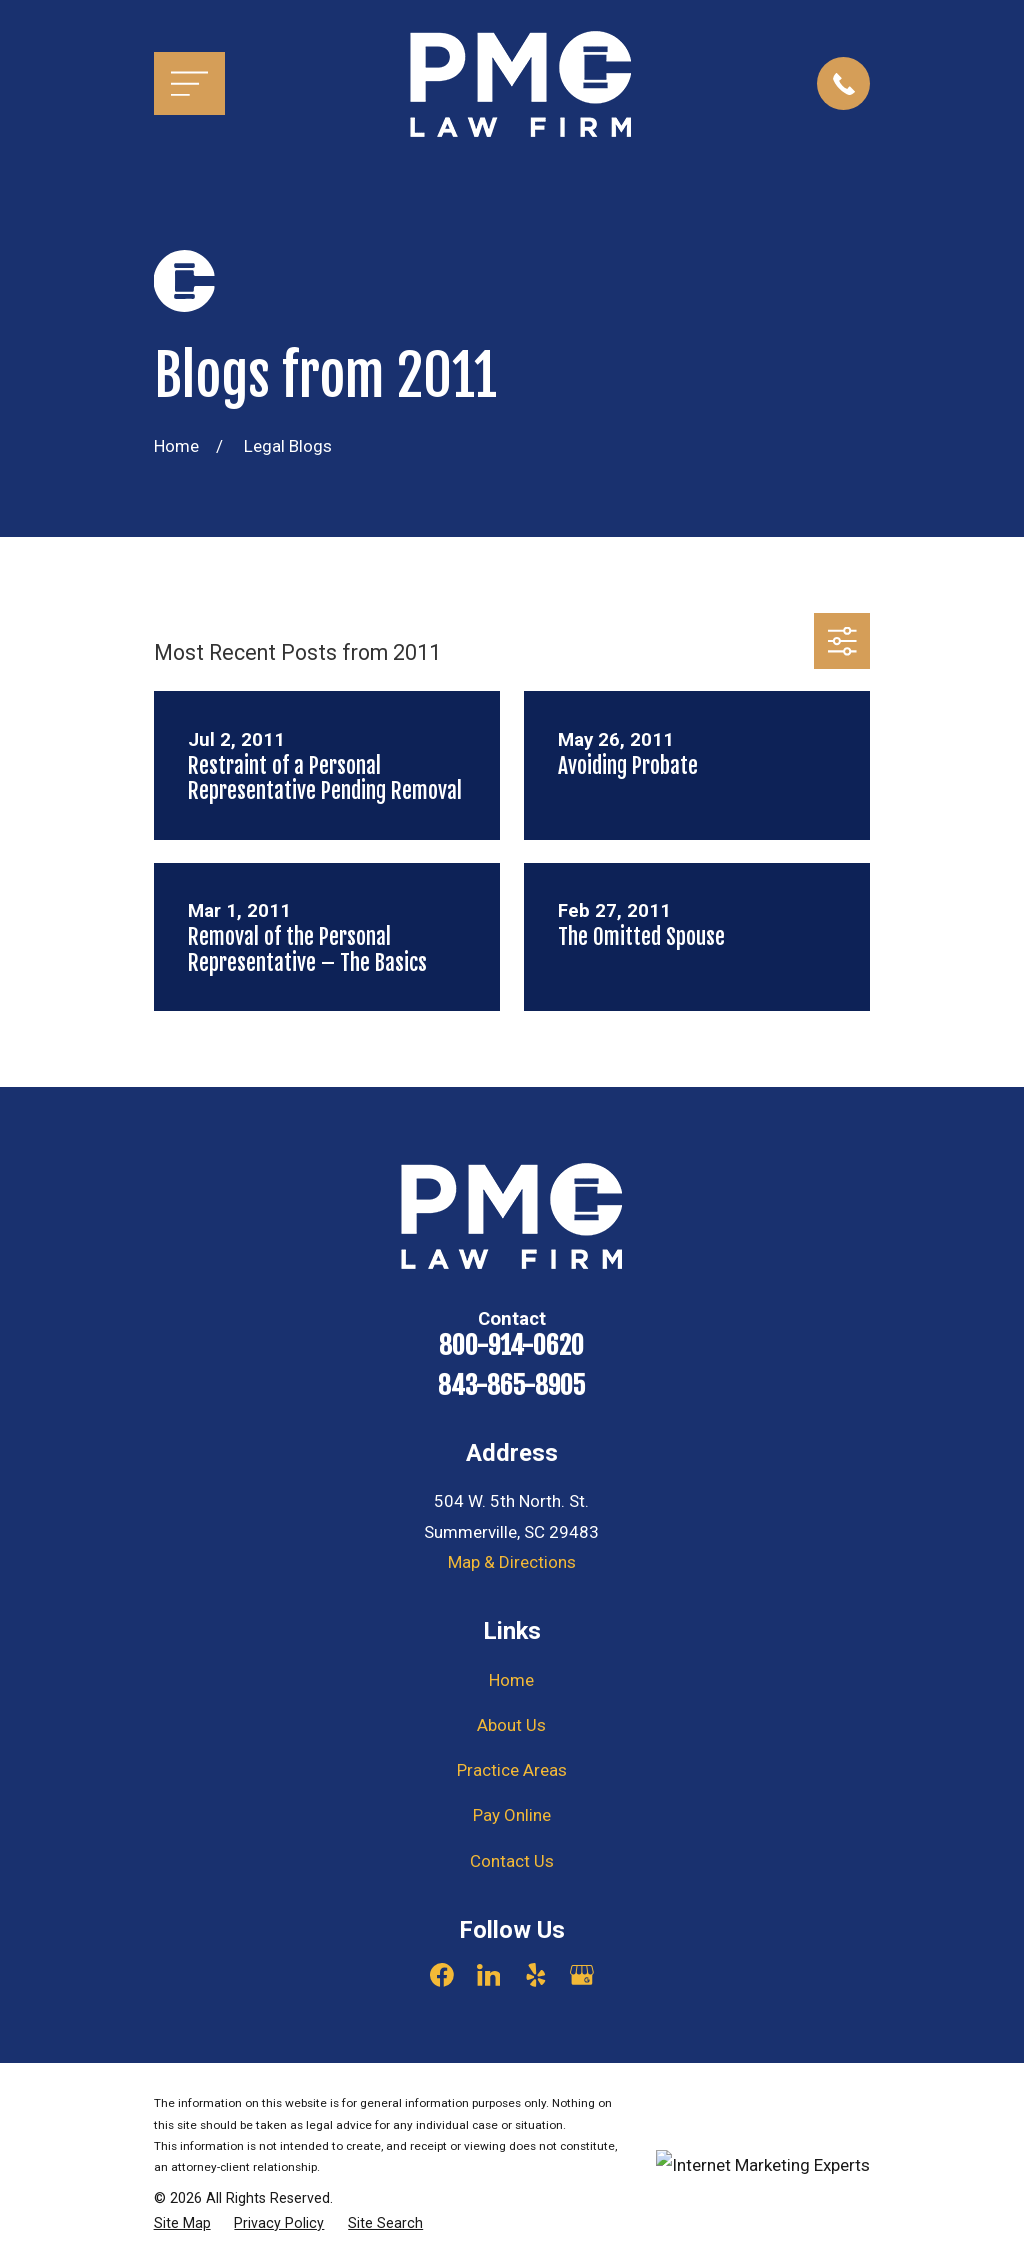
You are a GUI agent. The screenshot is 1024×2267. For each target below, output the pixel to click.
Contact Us (512, 1861)
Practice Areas (512, 1770)
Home (511, 1680)
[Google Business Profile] (582, 1975)
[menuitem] (182, 2224)
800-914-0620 (511, 1346)
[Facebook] (442, 1975)
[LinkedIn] (489, 1975)
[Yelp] (536, 1975)
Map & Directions (512, 1562)
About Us (511, 1725)
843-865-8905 (511, 1386)
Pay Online (512, 1815)
